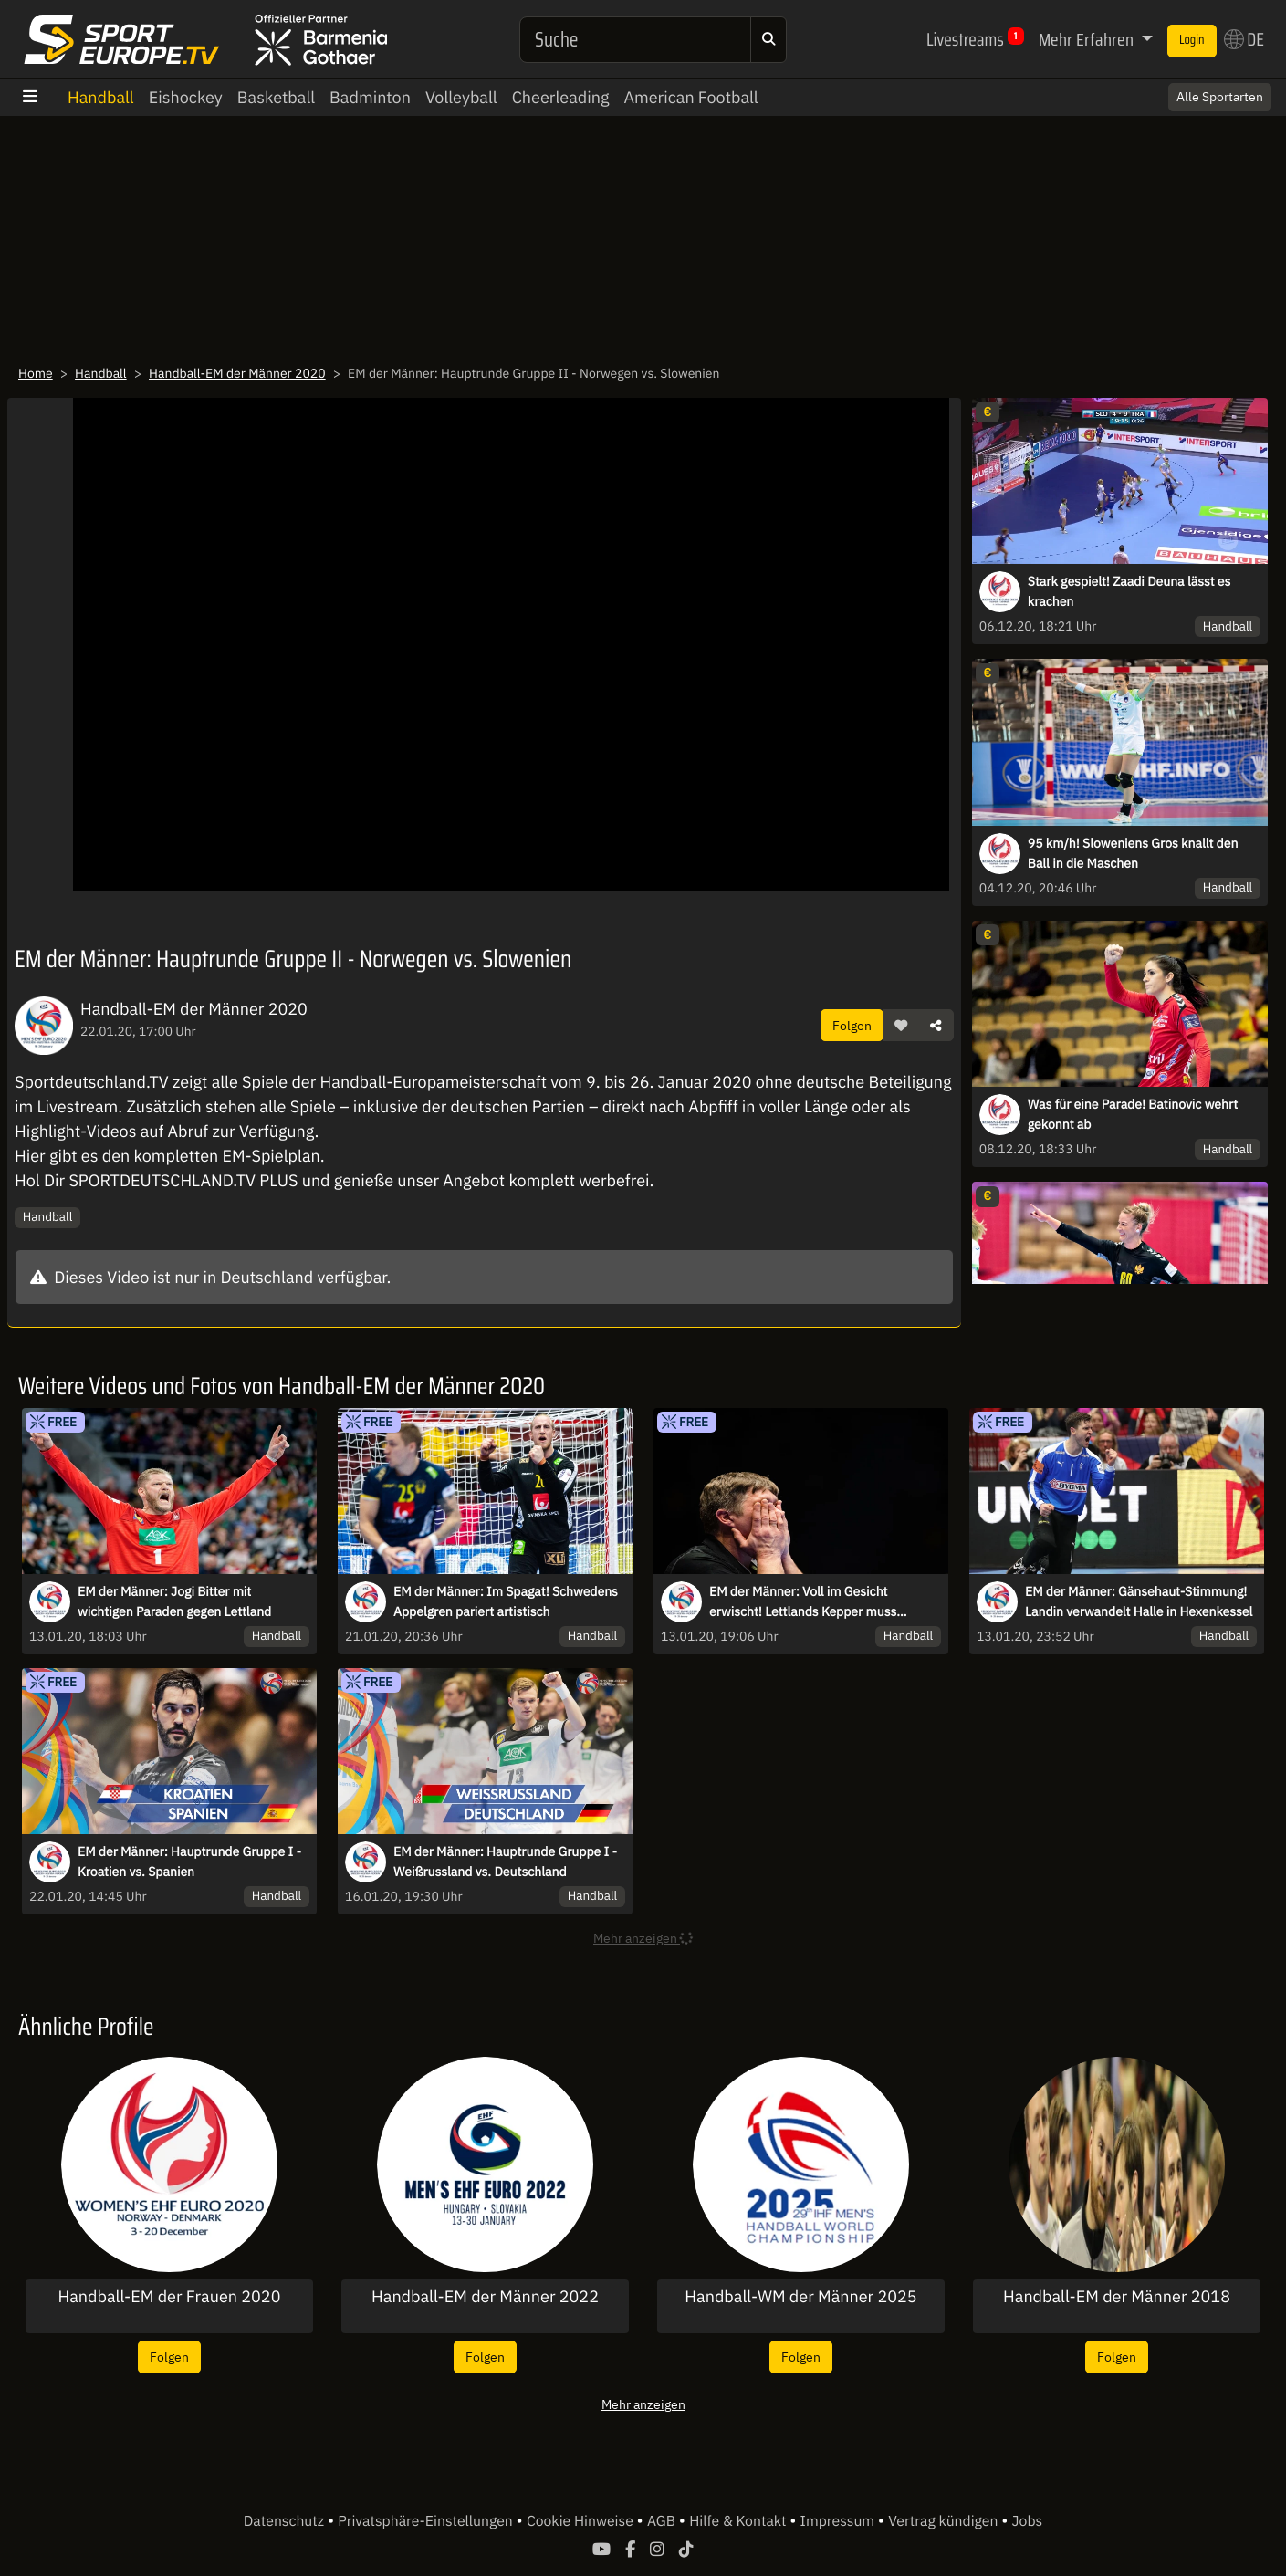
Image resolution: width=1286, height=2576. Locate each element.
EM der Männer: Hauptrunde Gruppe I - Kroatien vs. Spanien (189, 1861)
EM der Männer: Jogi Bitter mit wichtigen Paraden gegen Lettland (174, 1601)
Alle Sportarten (1219, 97)
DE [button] (1244, 39)
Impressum (839, 2521)
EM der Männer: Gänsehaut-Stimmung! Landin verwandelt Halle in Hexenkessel (1138, 1601)
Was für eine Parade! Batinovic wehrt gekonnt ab (1133, 1114)
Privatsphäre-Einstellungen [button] (427, 2521)
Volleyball (461, 97)
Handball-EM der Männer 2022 (485, 2297)
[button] (901, 1025)
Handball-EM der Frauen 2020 (169, 2297)
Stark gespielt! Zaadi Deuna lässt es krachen (1129, 591)
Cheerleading (561, 97)
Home (35, 373)
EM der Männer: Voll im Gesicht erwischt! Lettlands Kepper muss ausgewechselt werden (802, 1602)
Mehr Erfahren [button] (1088, 39)
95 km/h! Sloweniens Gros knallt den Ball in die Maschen (1133, 853)
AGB (663, 2521)
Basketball (276, 97)
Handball (101, 97)
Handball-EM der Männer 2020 (237, 373)
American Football (690, 97)
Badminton (370, 97)
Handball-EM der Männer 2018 (1116, 2297)
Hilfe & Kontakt (739, 2521)
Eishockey (186, 97)
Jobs (1027, 2521)
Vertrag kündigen (944, 2521)
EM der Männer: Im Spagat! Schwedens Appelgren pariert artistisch (505, 1601)
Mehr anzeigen (643, 2404)
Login (1192, 40)
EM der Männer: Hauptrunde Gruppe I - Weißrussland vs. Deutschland (505, 1861)
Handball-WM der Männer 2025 (800, 2297)
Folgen (852, 1025)
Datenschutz (286, 2521)
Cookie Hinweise (582, 2521)
